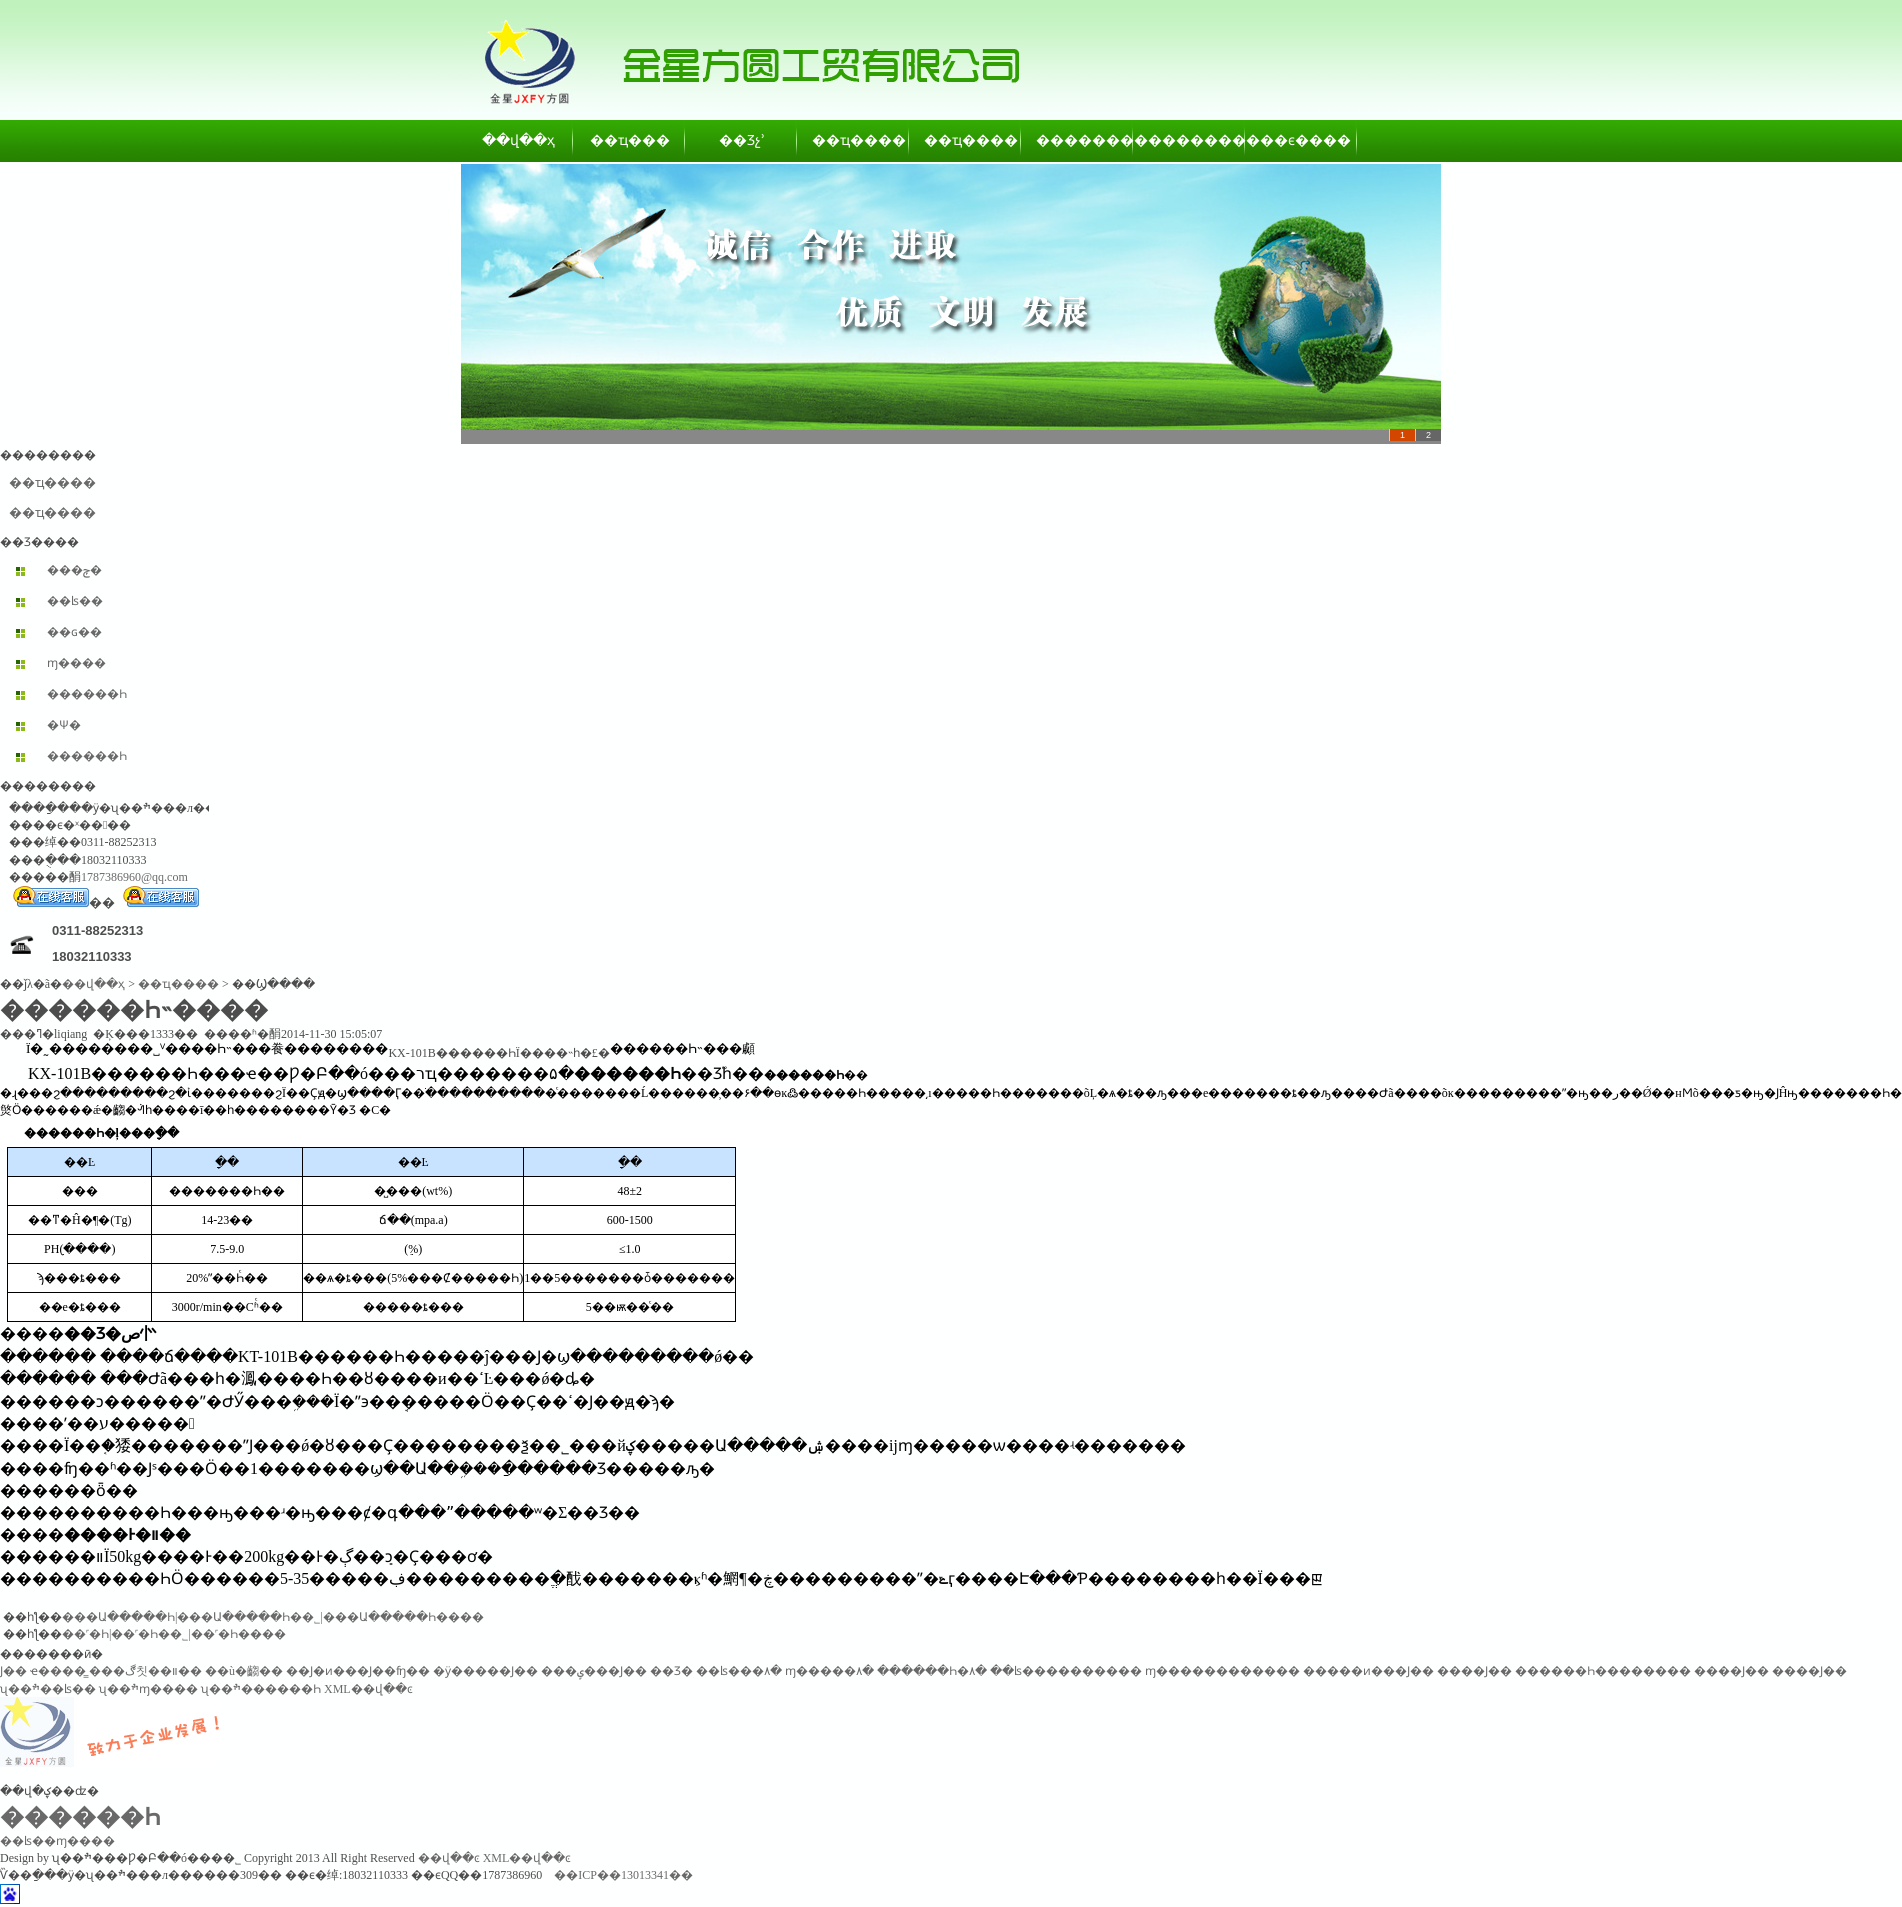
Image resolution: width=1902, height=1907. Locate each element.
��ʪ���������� (1066, 1671)
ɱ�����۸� (829, 1671)
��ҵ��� (630, 140)
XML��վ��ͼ (368, 1689)
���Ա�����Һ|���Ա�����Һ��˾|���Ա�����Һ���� (273, 1617)
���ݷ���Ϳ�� (594, 1671)
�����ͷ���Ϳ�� (1368, 1671)
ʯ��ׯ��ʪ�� (48, 1689)
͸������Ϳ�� (13, 1671)
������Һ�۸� (932, 1671)
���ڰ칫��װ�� (145, 1671)
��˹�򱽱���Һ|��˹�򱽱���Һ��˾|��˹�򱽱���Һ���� (174, 1634)
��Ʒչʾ (742, 140)
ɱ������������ (1222, 1671)
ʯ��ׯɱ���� (148, 1689)
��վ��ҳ (518, 140)
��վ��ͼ (449, 1858)
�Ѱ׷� (64, 725)
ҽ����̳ (58, 1671)
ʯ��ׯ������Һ (261, 1689)
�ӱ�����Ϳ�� (485, 1671)
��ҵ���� (854, 140)
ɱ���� (76, 663)
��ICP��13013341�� (623, 1875)
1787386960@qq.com (134, 877)
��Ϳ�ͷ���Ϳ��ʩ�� (358, 1671)
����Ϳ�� (1474, 1671)
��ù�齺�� (244, 1671)
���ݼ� (74, 570)
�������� (1078, 140)
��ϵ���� (1302, 140)
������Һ (87, 694)
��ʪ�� (75, 601)
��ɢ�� (74, 632)
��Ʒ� (671, 1671)
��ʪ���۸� (739, 1671)
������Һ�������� (1603, 1671)
